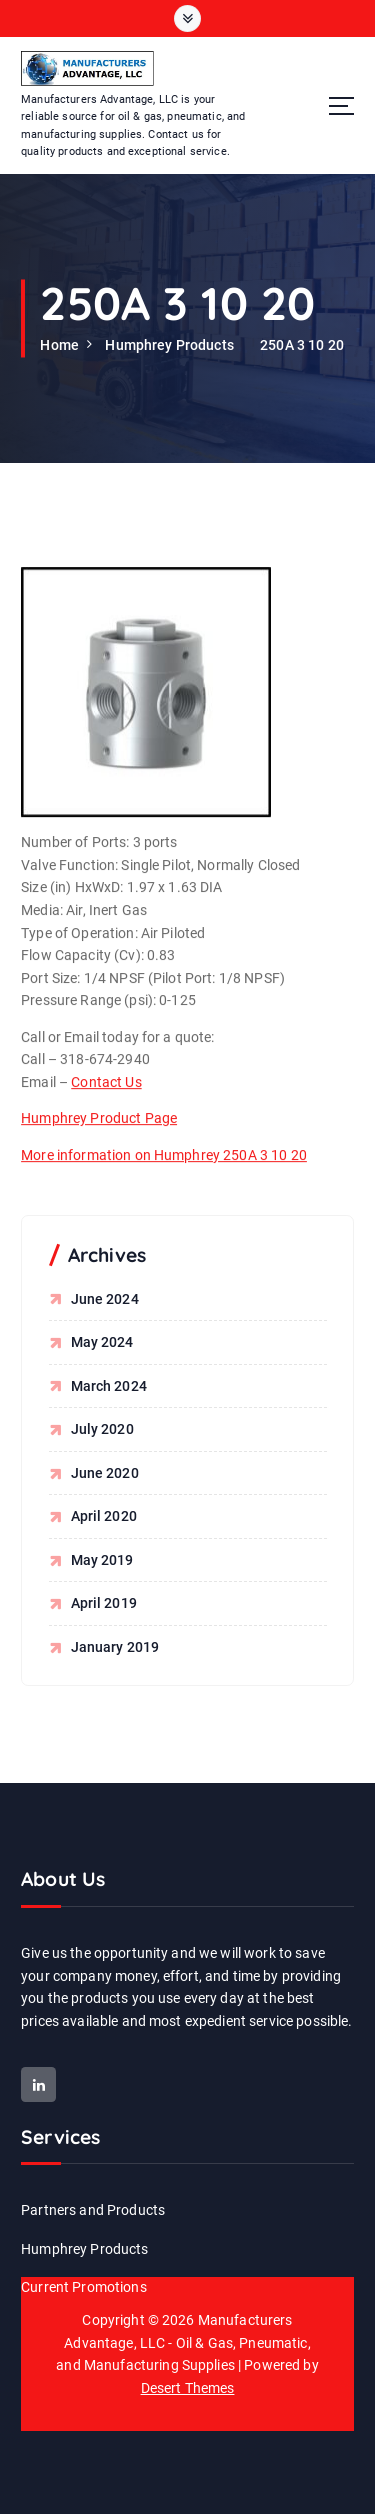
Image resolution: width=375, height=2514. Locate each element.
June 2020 (105, 1473)
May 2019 (102, 1560)
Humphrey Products (169, 345)
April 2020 (104, 1516)
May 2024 (102, 1342)
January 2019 (115, 1647)
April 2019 (104, 1603)
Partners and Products (93, 2210)
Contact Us (106, 1102)
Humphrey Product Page (99, 1138)
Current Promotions (84, 2287)
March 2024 (109, 1386)
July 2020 (102, 1429)
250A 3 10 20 (302, 345)
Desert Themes (188, 2388)
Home (59, 345)
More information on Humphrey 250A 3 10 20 (164, 1175)
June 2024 (105, 1299)
